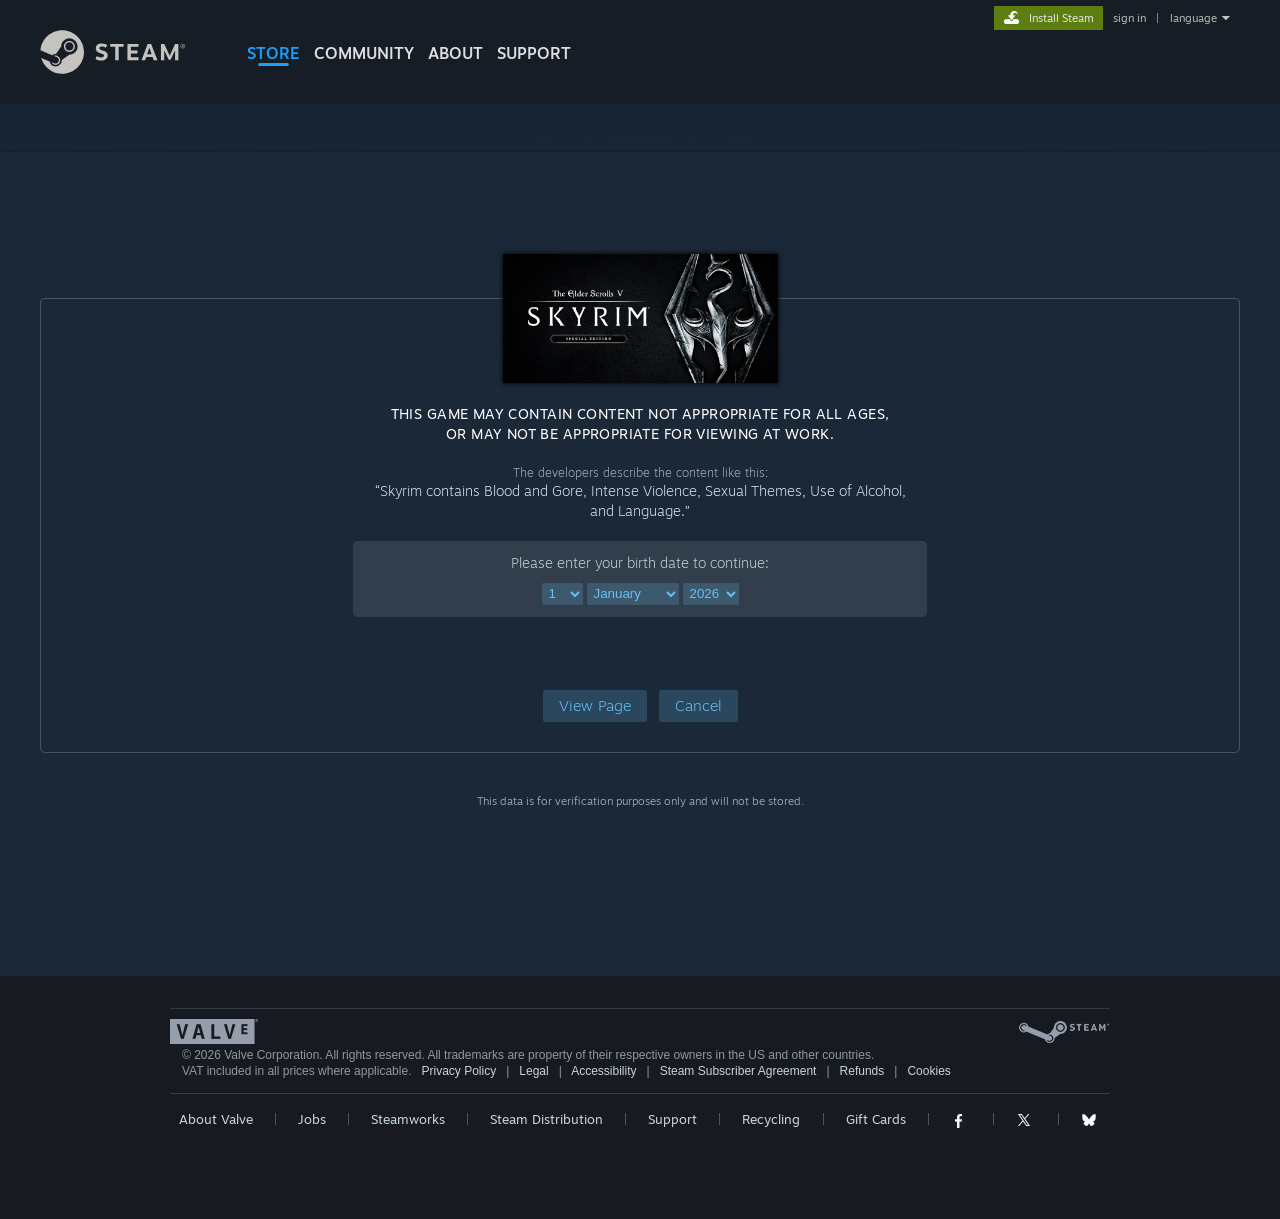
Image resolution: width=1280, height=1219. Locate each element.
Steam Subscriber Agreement (738, 1071)
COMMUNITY (364, 53)
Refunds (862, 1071)
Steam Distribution (546, 1119)
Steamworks (408, 1119)
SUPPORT (534, 53)
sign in (1129, 18)
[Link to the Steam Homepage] (128, 68)
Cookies (928, 1071)
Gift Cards (876, 1119)
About (455, 53)
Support (672, 1119)
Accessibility (603, 1071)
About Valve (216, 1119)
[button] (595, 706)
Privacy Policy (458, 1071)
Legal (533, 1071)
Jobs (312, 1119)
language (1193, 18)
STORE (273, 53)
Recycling (771, 1119)
